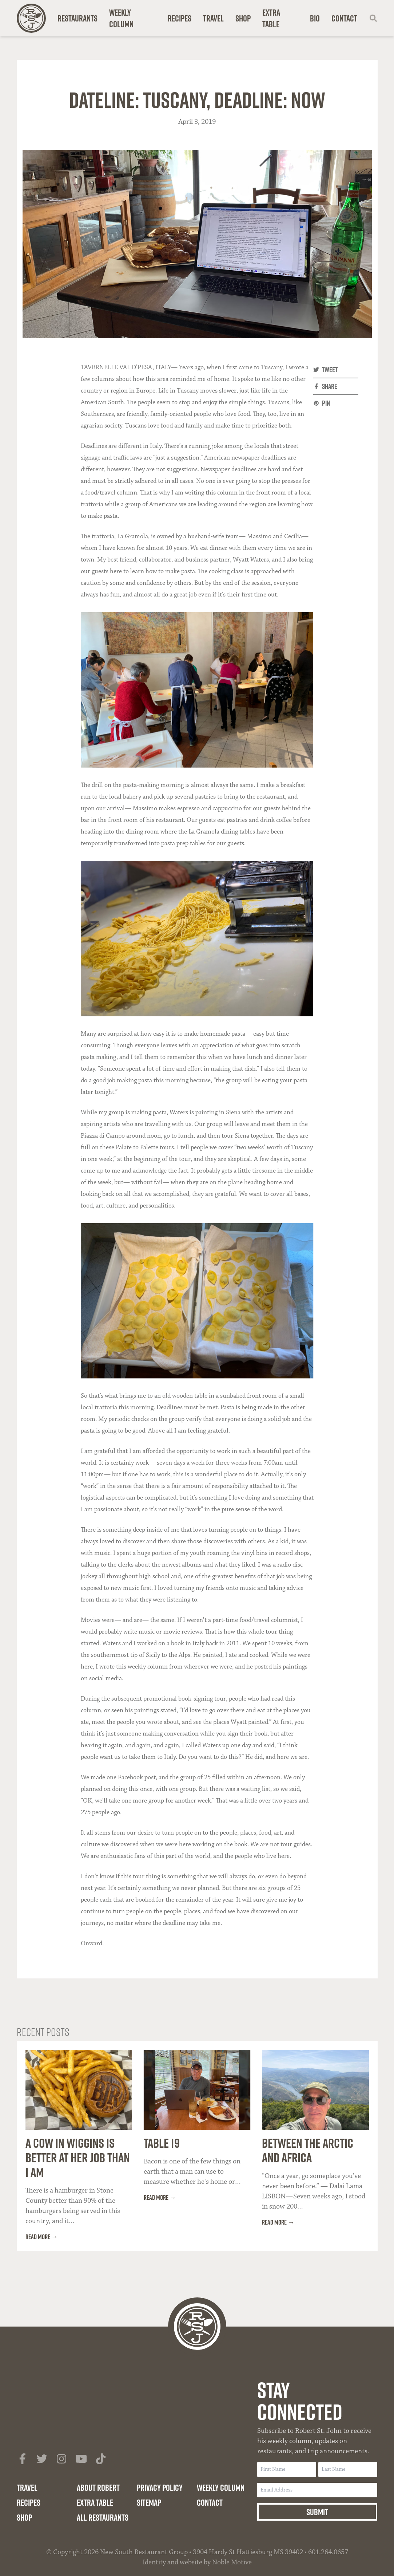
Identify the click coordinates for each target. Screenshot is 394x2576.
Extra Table (271, 18)
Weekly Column (121, 18)
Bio (315, 18)
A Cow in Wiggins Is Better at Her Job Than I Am (77, 2157)
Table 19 (162, 2143)
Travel (213, 18)
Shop (243, 18)
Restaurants (77, 18)
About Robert (98, 2487)
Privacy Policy (160, 2487)
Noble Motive (232, 2562)
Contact (344, 18)
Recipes (179, 18)
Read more (38, 2236)
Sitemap (149, 2502)
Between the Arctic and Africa (307, 2150)
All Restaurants (102, 2517)
